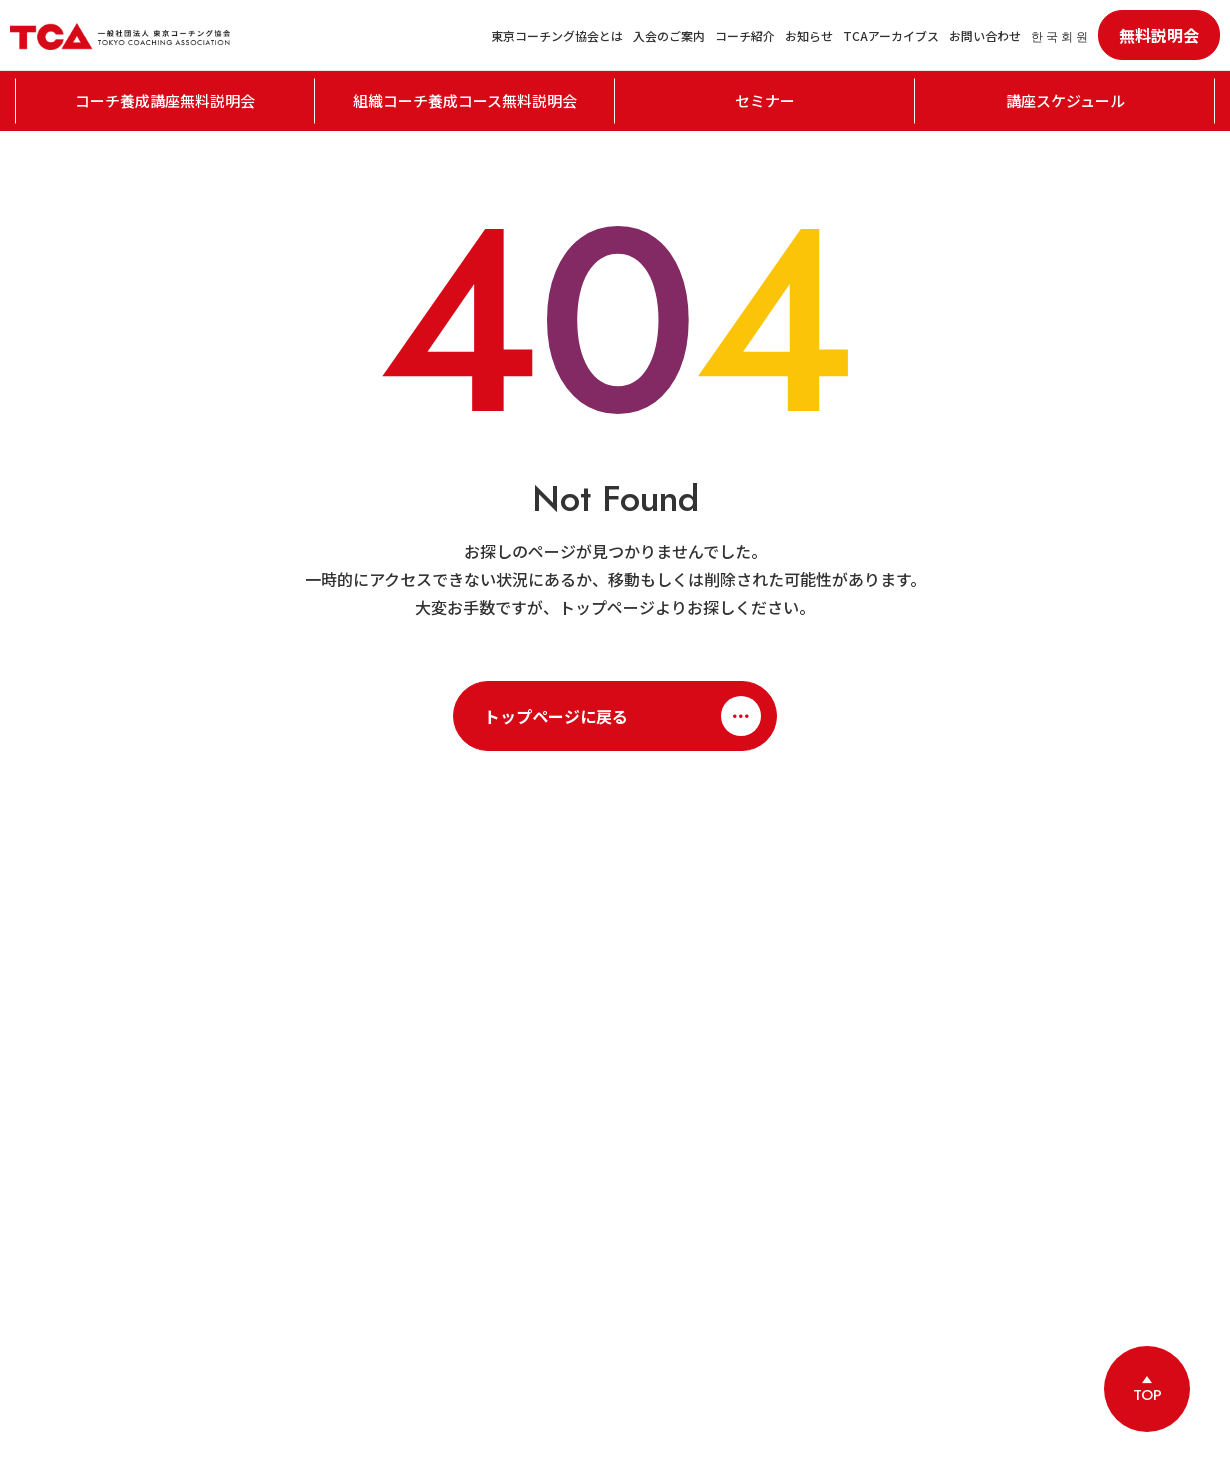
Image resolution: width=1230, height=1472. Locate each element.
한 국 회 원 (1059, 35)
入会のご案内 (669, 35)
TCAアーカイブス (891, 35)
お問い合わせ (985, 35)
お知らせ (809, 35)
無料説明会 (1159, 35)
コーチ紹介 (745, 35)
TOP (1147, 1395)
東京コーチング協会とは (557, 35)
